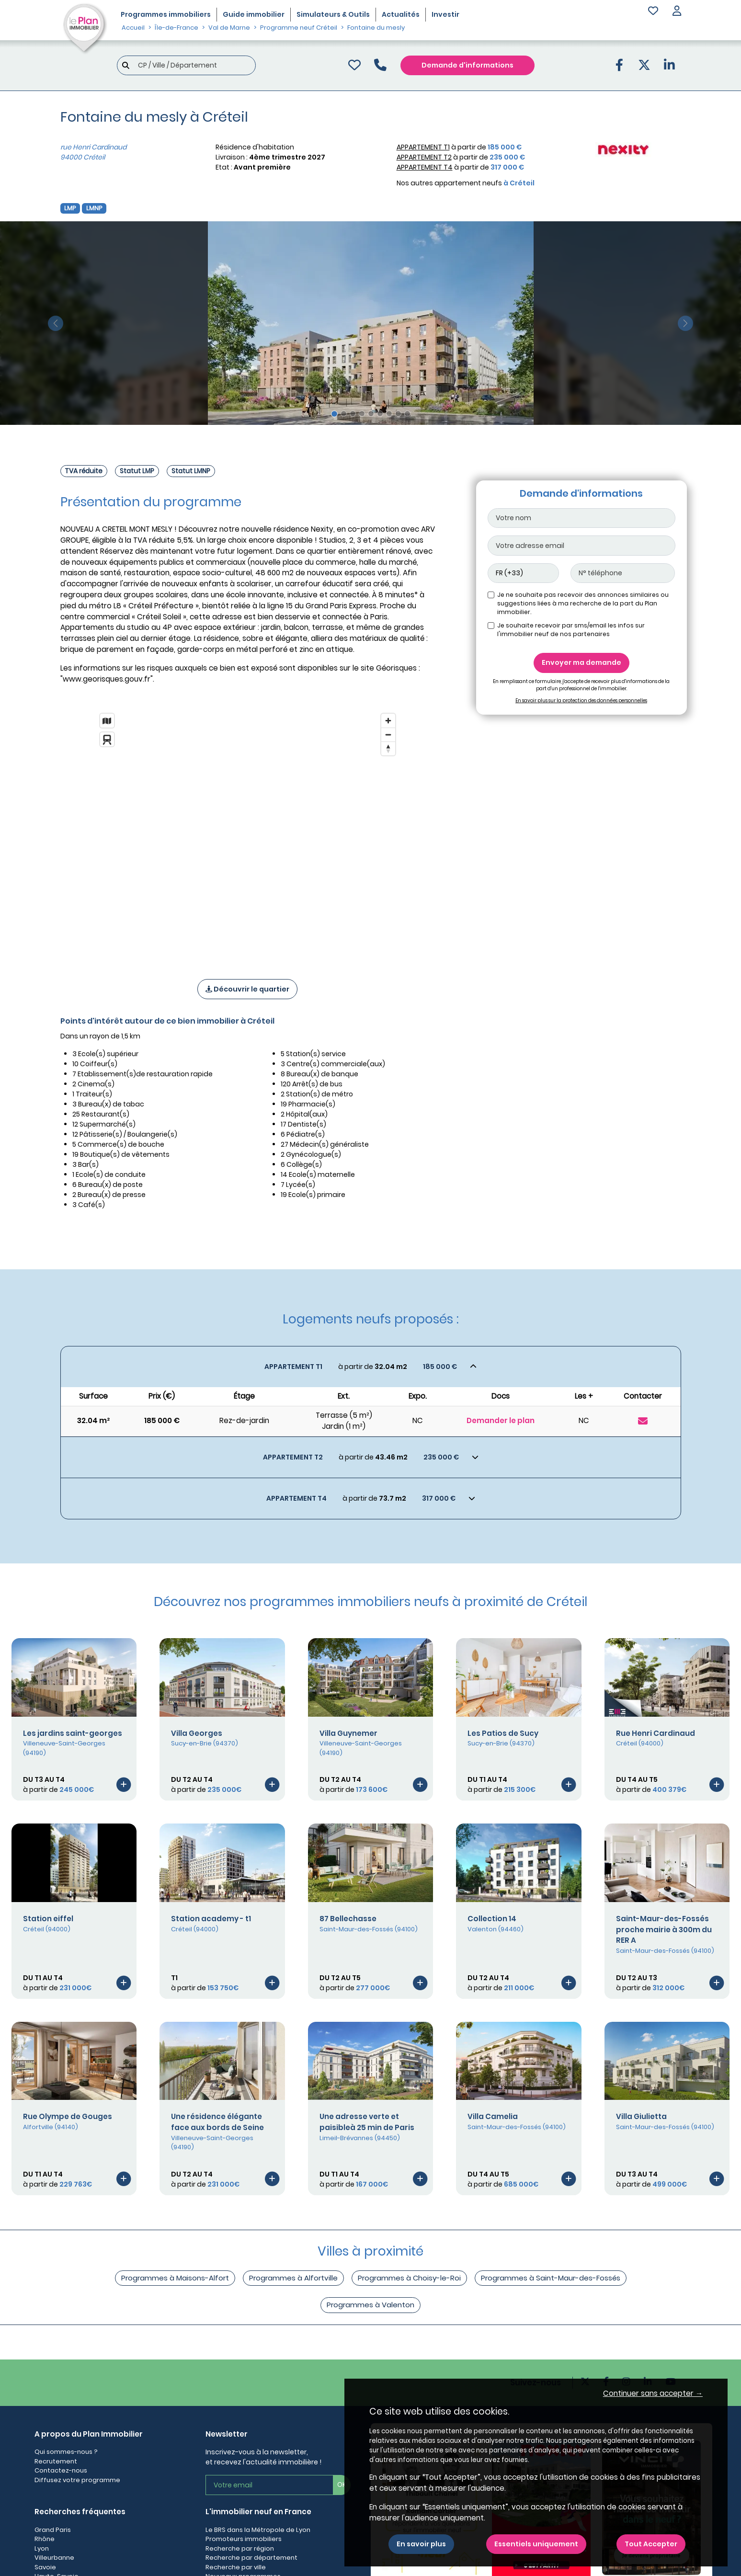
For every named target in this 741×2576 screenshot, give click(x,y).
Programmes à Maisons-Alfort (175, 2278)
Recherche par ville (235, 2567)
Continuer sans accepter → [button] (653, 2393)
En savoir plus (421, 2544)
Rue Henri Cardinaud (655, 1733)
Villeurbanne (54, 2557)
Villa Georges (196, 1733)
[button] (677, 12)
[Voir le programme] (123, 1784)
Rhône (44, 2538)
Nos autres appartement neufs (466, 183)
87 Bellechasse (347, 1919)
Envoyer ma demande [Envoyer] (581, 662)
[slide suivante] (685, 323)
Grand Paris (52, 2529)
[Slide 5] (371, 413)
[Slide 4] (362, 413)
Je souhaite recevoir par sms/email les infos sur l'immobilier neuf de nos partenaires (571, 629)
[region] (247, 833)
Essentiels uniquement (536, 2544)
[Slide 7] (389, 413)
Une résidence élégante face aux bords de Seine (217, 2121)
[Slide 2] (344, 413)
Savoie (45, 2567)
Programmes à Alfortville (293, 2278)
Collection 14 (491, 1919)
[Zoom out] (388, 734)
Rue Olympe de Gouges (67, 2116)
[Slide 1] (334, 413)
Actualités (401, 14)
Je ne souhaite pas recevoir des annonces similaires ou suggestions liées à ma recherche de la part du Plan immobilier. (583, 603)
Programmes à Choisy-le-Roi (409, 2278)
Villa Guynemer (348, 1733)
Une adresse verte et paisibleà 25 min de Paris (366, 2121)
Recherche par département (251, 2557)
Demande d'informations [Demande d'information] (467, 65)
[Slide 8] (398, 413)
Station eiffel (48, 1919)
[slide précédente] (55, 323)
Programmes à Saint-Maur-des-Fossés (550, 2278)
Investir (445, 14)
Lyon (41, 2548)
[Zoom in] (388, 721)
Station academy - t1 (211, 1919)
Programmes (166, 14)
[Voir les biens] (370, 1367)
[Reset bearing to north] (388, 748)
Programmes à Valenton (370, 2305)
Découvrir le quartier (247, 989)
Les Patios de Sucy (502, 1733)
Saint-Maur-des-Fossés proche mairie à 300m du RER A (664, 1930)
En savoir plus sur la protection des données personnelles (581, 700)
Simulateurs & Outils (333, 14)
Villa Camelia (492, 2116)
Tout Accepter (651, 2544)
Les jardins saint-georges (72, 1733)
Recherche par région (239, 2548)
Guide (254, 14)
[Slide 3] (353, 413)
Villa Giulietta (641, 2116)
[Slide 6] (380, 413)
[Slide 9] (407, 413)
